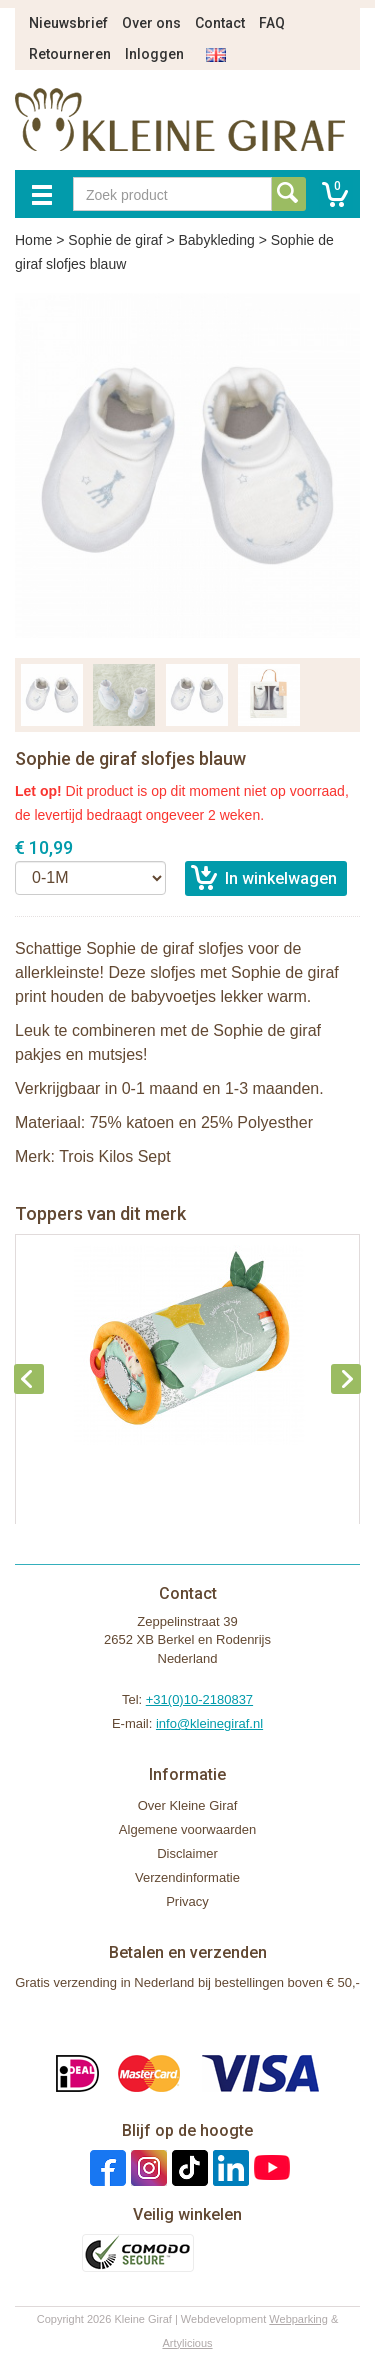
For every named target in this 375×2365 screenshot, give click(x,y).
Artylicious (187, 2343)
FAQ (272, 23)
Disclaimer (187, 1853)
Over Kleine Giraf (188, 1805)
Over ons (151, 23)
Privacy (187, 1901)
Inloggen (154, 54)
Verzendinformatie (187, 1877)
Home (33, 240)
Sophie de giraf (115, 240)
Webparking (298, 2319)
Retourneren (70, 54)
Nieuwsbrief (68, 23)
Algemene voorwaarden (187, 1829)
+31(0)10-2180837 (199, 1699)
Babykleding (216, 240)
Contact (220, 23)
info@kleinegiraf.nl (209, 1723)
